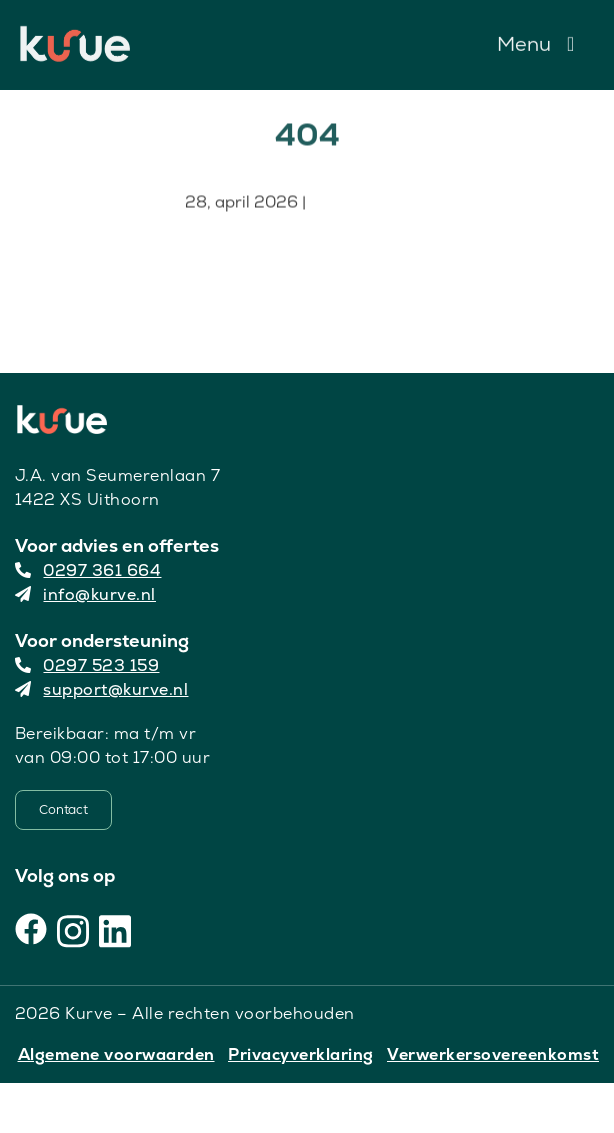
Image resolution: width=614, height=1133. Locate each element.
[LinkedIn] (115, 929)
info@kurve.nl (85, 594)
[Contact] (63, 810)
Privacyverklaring (301, 1054)
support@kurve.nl (102, 689)
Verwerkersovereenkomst (493, 1054)
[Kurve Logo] (75, 34)
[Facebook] (31, 929)
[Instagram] (73, 929)
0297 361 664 (88, 570)
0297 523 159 (87, 665)
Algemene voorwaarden (116, 1054)
